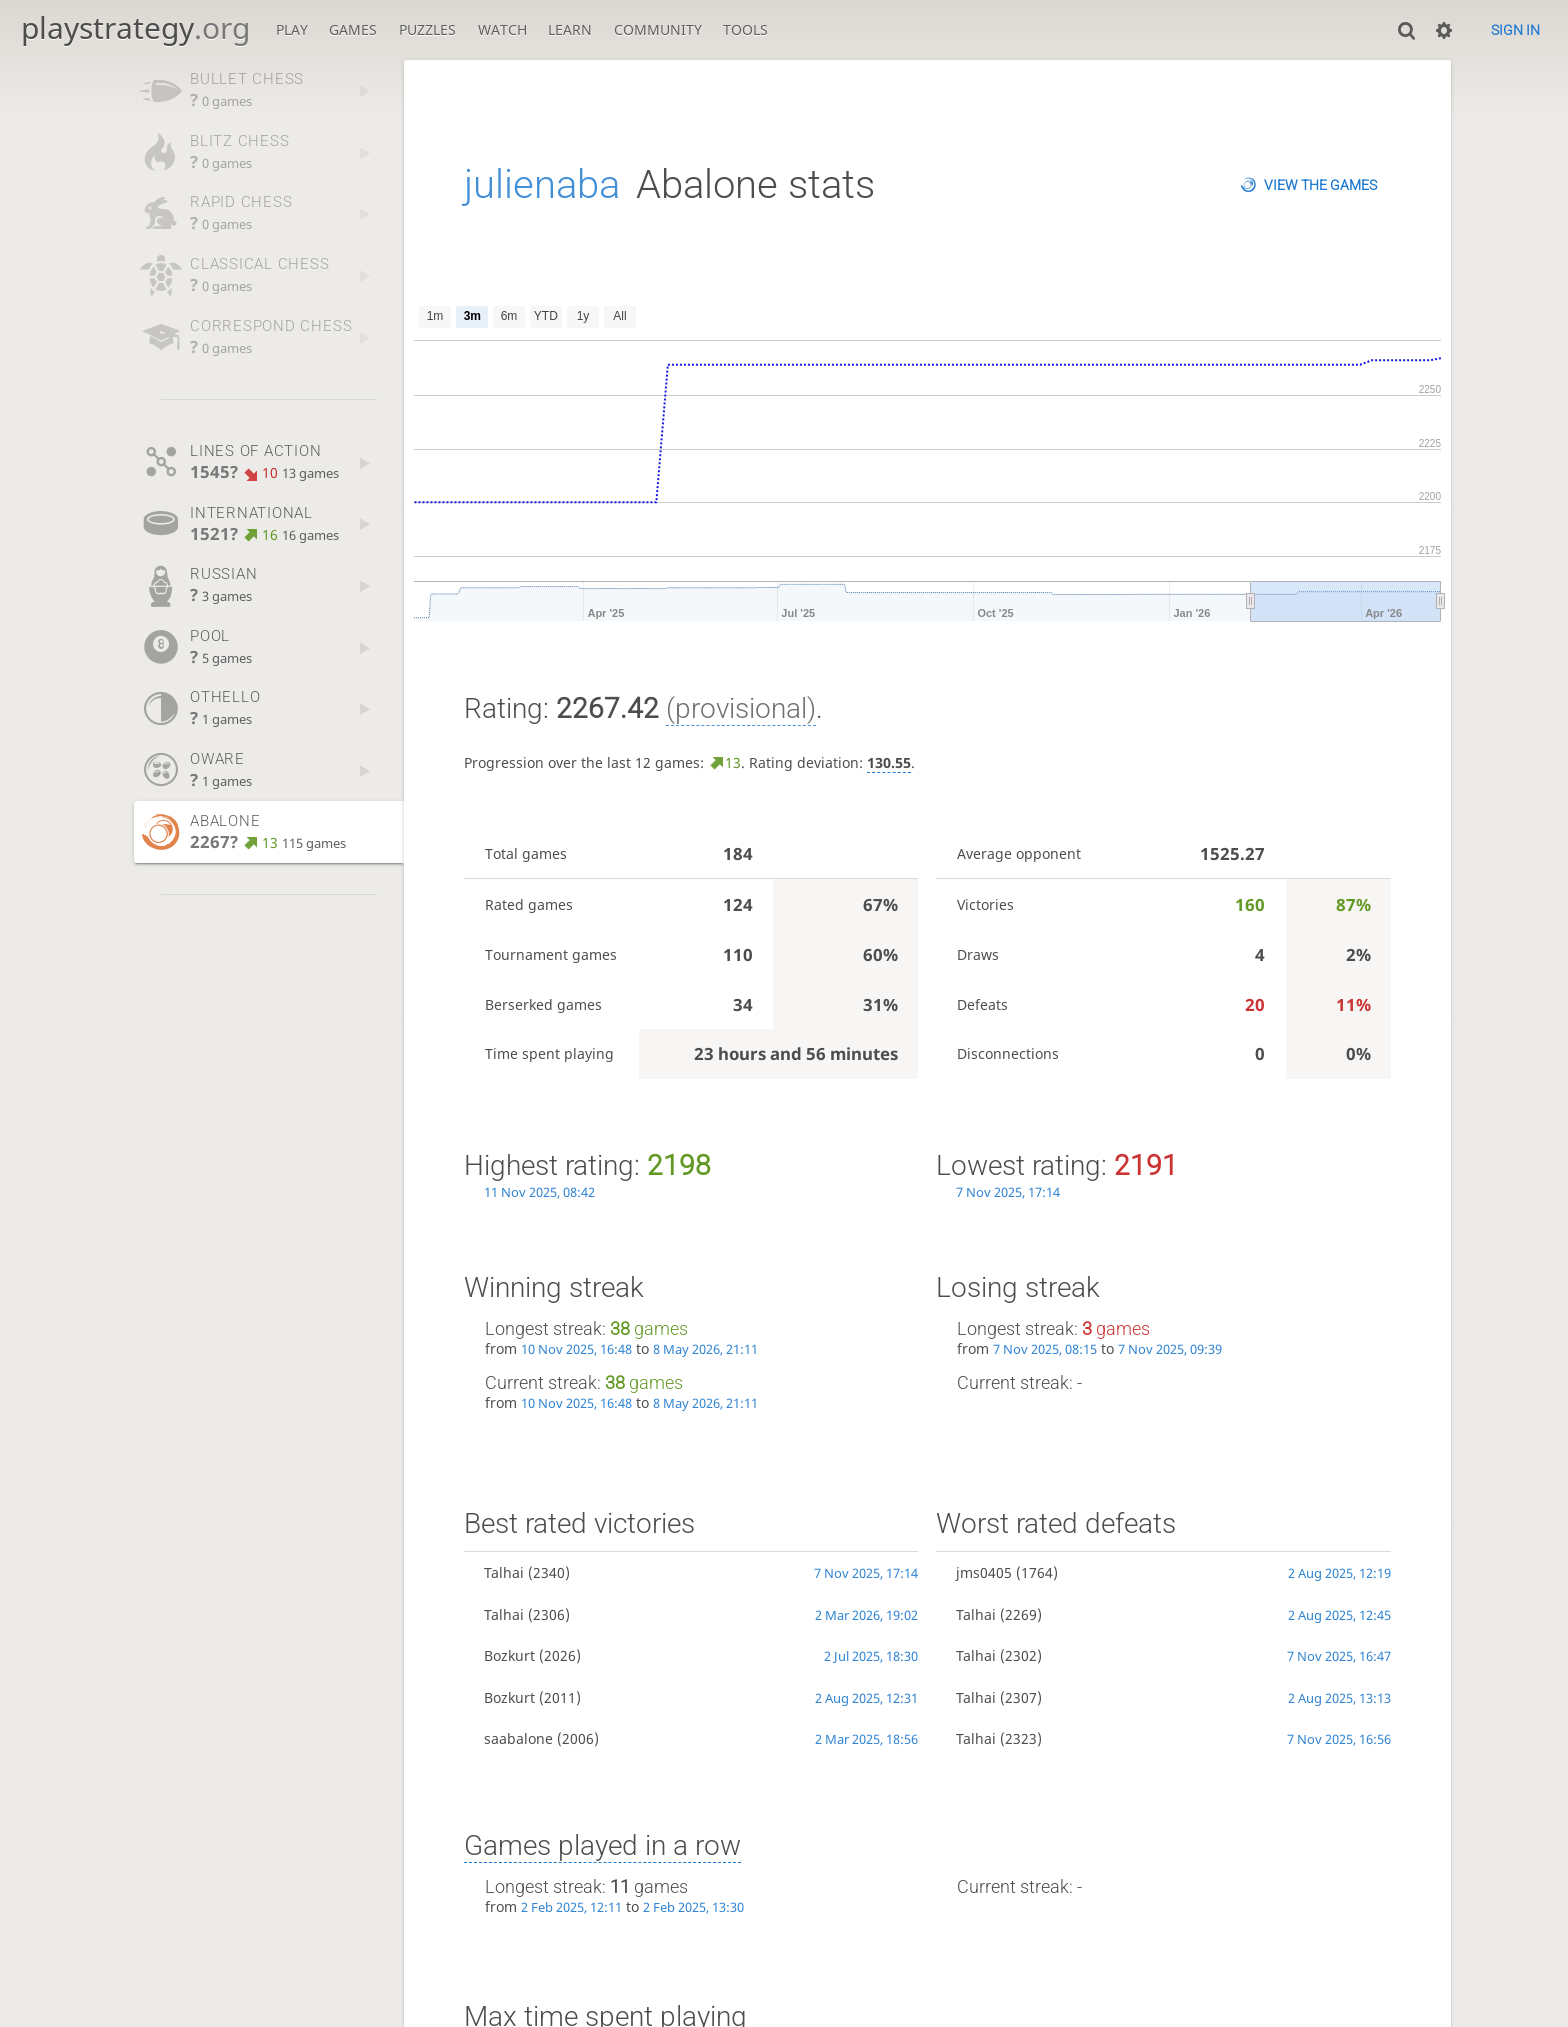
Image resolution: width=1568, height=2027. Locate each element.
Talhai (504, 1572)
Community (658, 29)
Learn (570, 29)
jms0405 (984, 1572)
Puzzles (427, 29)
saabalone (518, 1738)
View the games (1320, 185)
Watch (502, 29)
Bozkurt (509, 1655)
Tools (745, 29)
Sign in (1515, 30)
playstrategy (135, 27)
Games (353, 29)
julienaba (542, 184)
